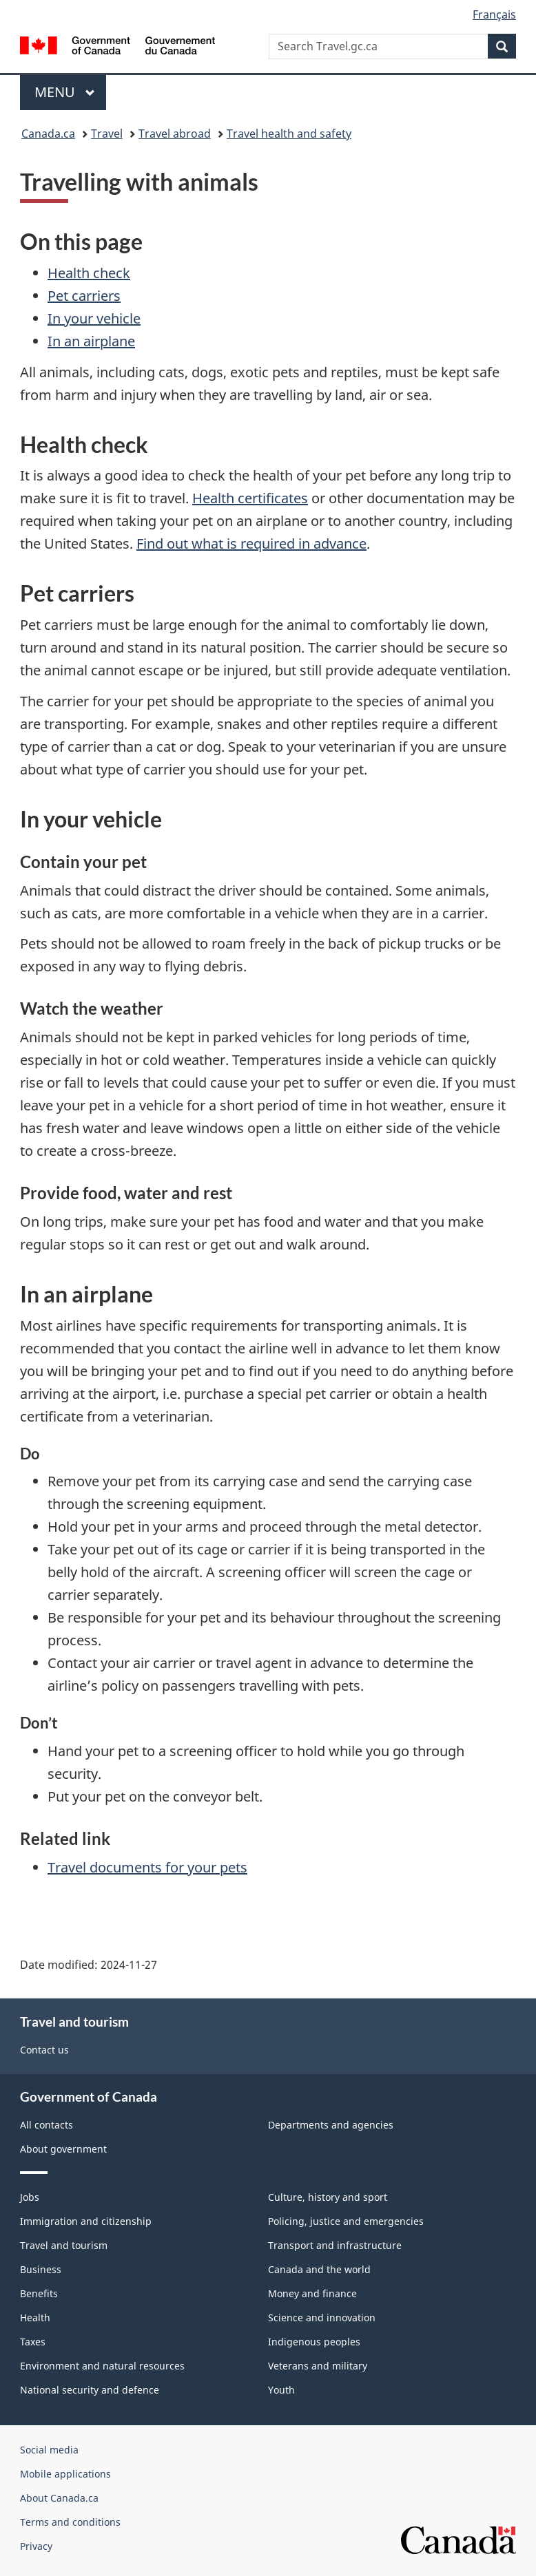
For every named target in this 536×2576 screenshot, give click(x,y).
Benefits (39, 2293)
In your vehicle (94, 318)
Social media (49, 2449)
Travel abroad (174, 133)
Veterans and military (317, 2365)
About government (63, 2148)
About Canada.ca (59, 2497)
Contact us (44, 2049)
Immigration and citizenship (86, 2221)
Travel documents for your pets (147, 1867)
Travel (107, 133)
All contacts (46, 2124)
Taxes (32, 2341)
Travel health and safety (289, 133)
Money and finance (312, 2293)
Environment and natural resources (102, 2365)
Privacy (36, 2546)
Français (494, 14)
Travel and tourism (63, 2245)
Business (40, 2269)
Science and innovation (321, 2317)
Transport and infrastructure (335, 2245)
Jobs (29, 2197)
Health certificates (250, 498)
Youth (281, 2389)
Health (35, 2317)
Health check (89, 273)
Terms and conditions (70, 2522)
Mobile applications (65, 2473)
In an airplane (91, 341)
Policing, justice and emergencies (346, 2221)
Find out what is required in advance (251, 543)
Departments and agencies (330, 2124)
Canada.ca (48, 133)
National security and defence (89, 2389)
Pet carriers (84, 295)
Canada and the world (319, 2269)
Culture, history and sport (327, 2197)
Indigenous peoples (314, 2341)
